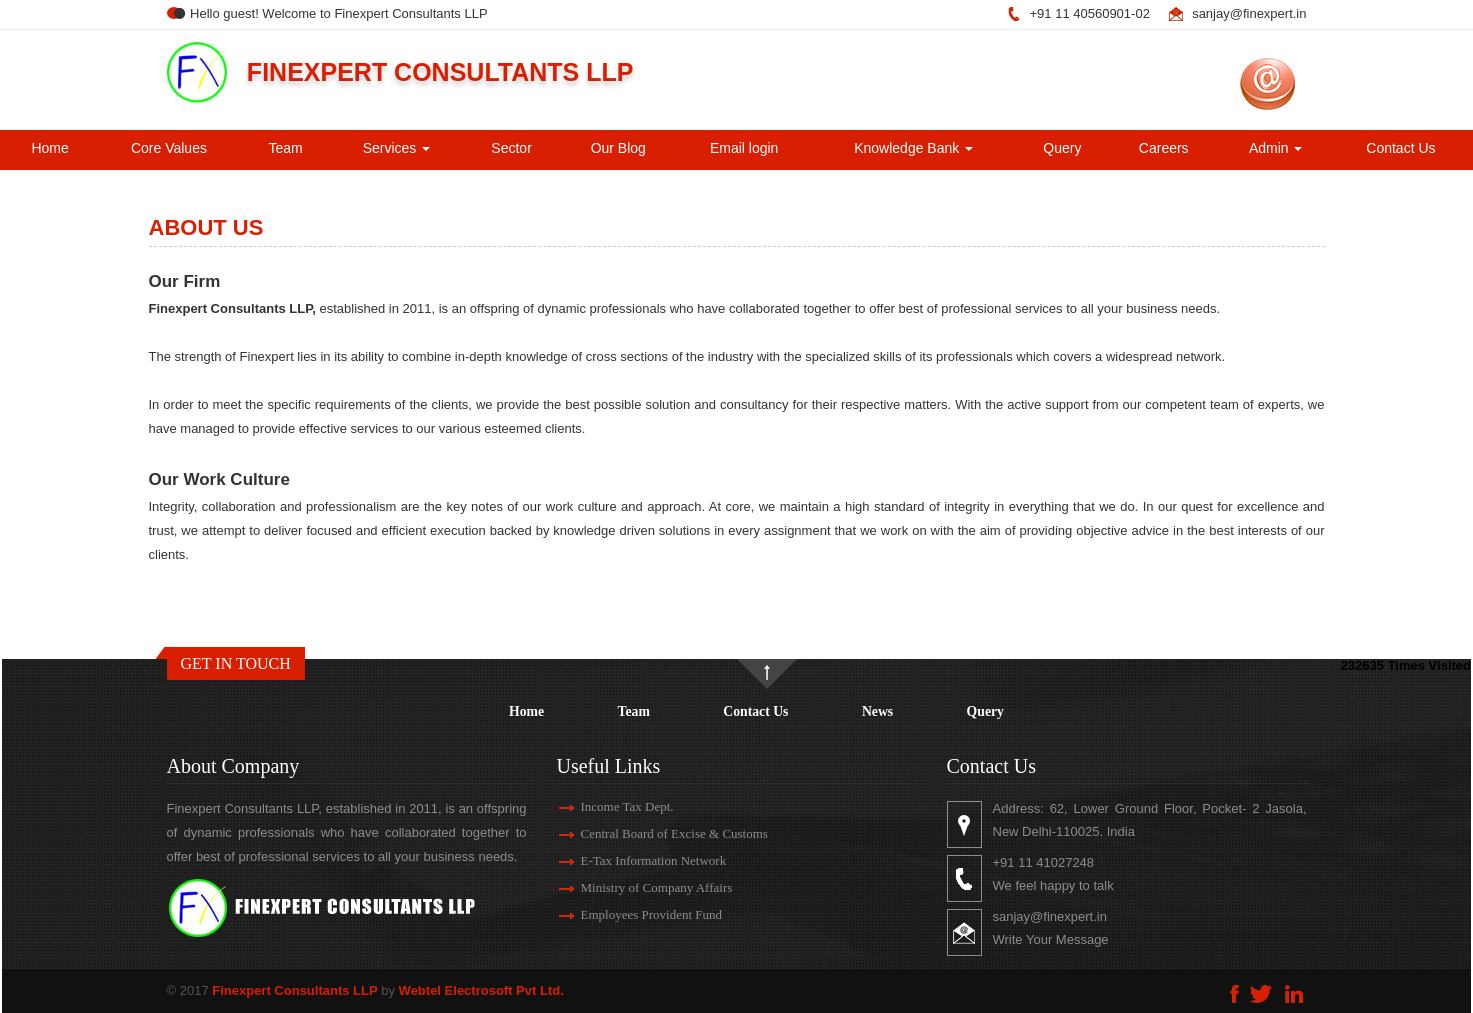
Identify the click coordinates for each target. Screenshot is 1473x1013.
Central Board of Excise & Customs (650, 833)
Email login (744, 148)
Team (285, 148)
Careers (1164, 148)
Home (49, 148)
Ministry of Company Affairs (633, 887)
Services (397, 148)
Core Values (169, 148)
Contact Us (1400, 148)
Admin (1276, 148)
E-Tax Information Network (630, 860)
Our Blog (618, 148)
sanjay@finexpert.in (1249, 13)
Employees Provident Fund (628, 914)
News (877, 711)
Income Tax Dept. (603, 806)
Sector (511, 148)
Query (1062, 148)
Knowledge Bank (913, 148)
